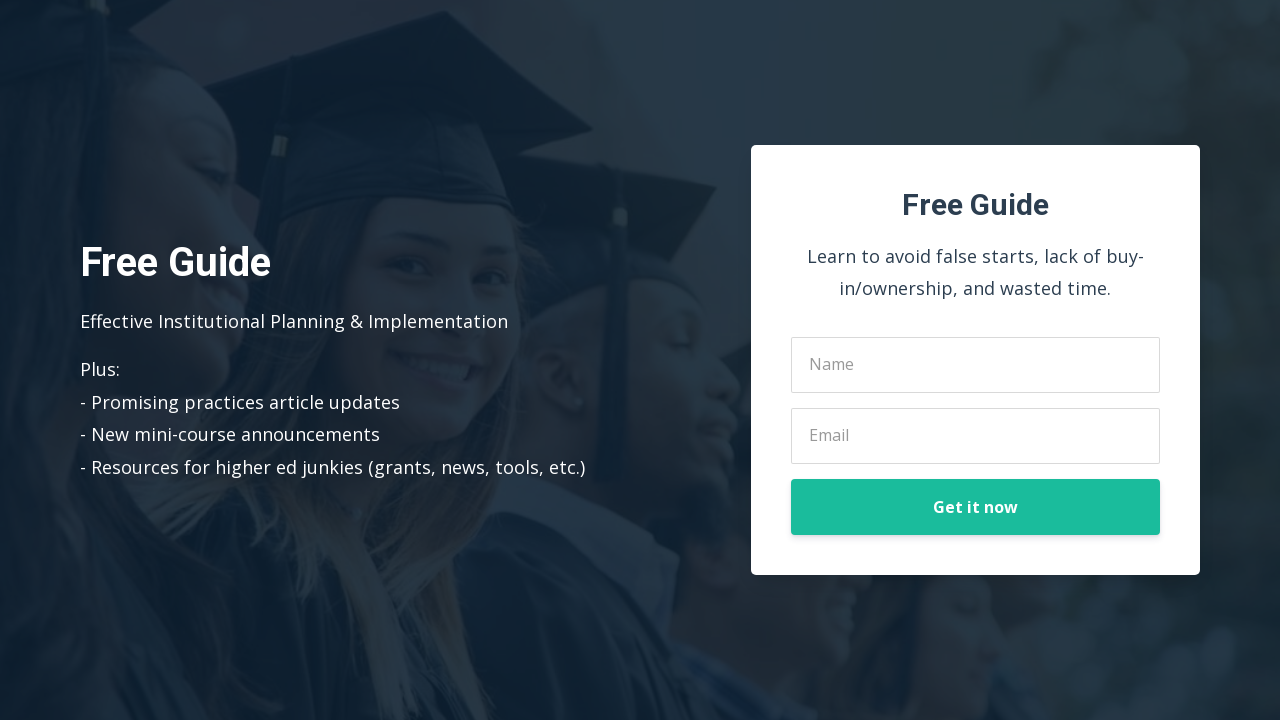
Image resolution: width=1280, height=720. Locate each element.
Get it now (975, 507)
